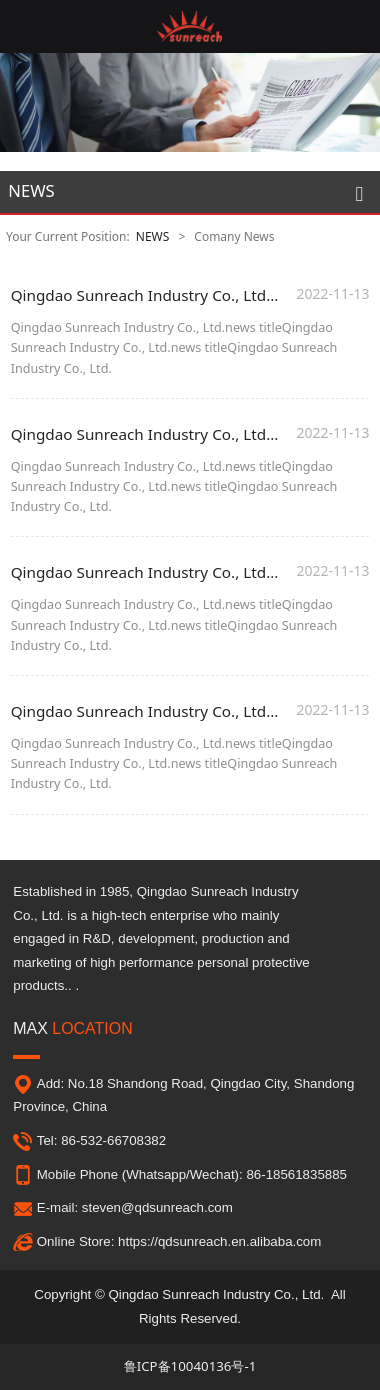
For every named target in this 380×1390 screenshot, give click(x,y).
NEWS (152, 236)
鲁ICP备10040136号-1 (190, 1366)
